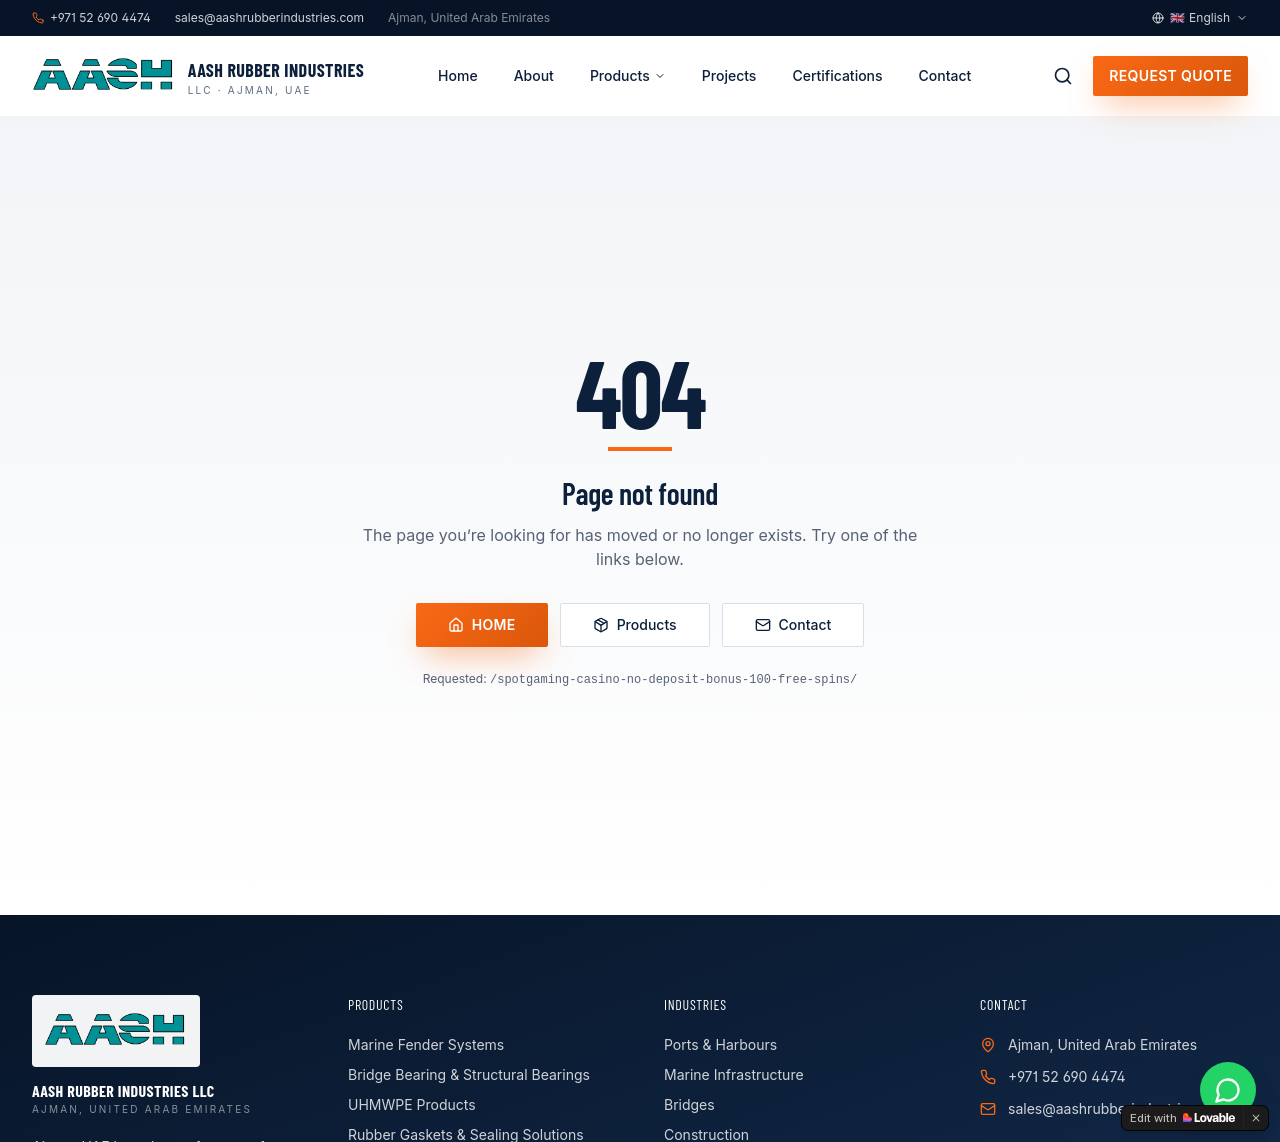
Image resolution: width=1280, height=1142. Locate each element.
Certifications (837, 75)
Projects (729, 75)
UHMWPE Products (412, 1104)
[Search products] (1063, 76)
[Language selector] (1200, 18)
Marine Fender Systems (426, 1044)
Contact (945, 75)
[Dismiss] (1256, 1118)
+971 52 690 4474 (1067, 1076)
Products (628, 75)
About (534, 75)
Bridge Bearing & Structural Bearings (469, 1074)
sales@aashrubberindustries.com (1118, 1108)
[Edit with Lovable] (1182, 1118)
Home (458, 75)
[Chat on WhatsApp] (1228, 1090)
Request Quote (1170, 75)
